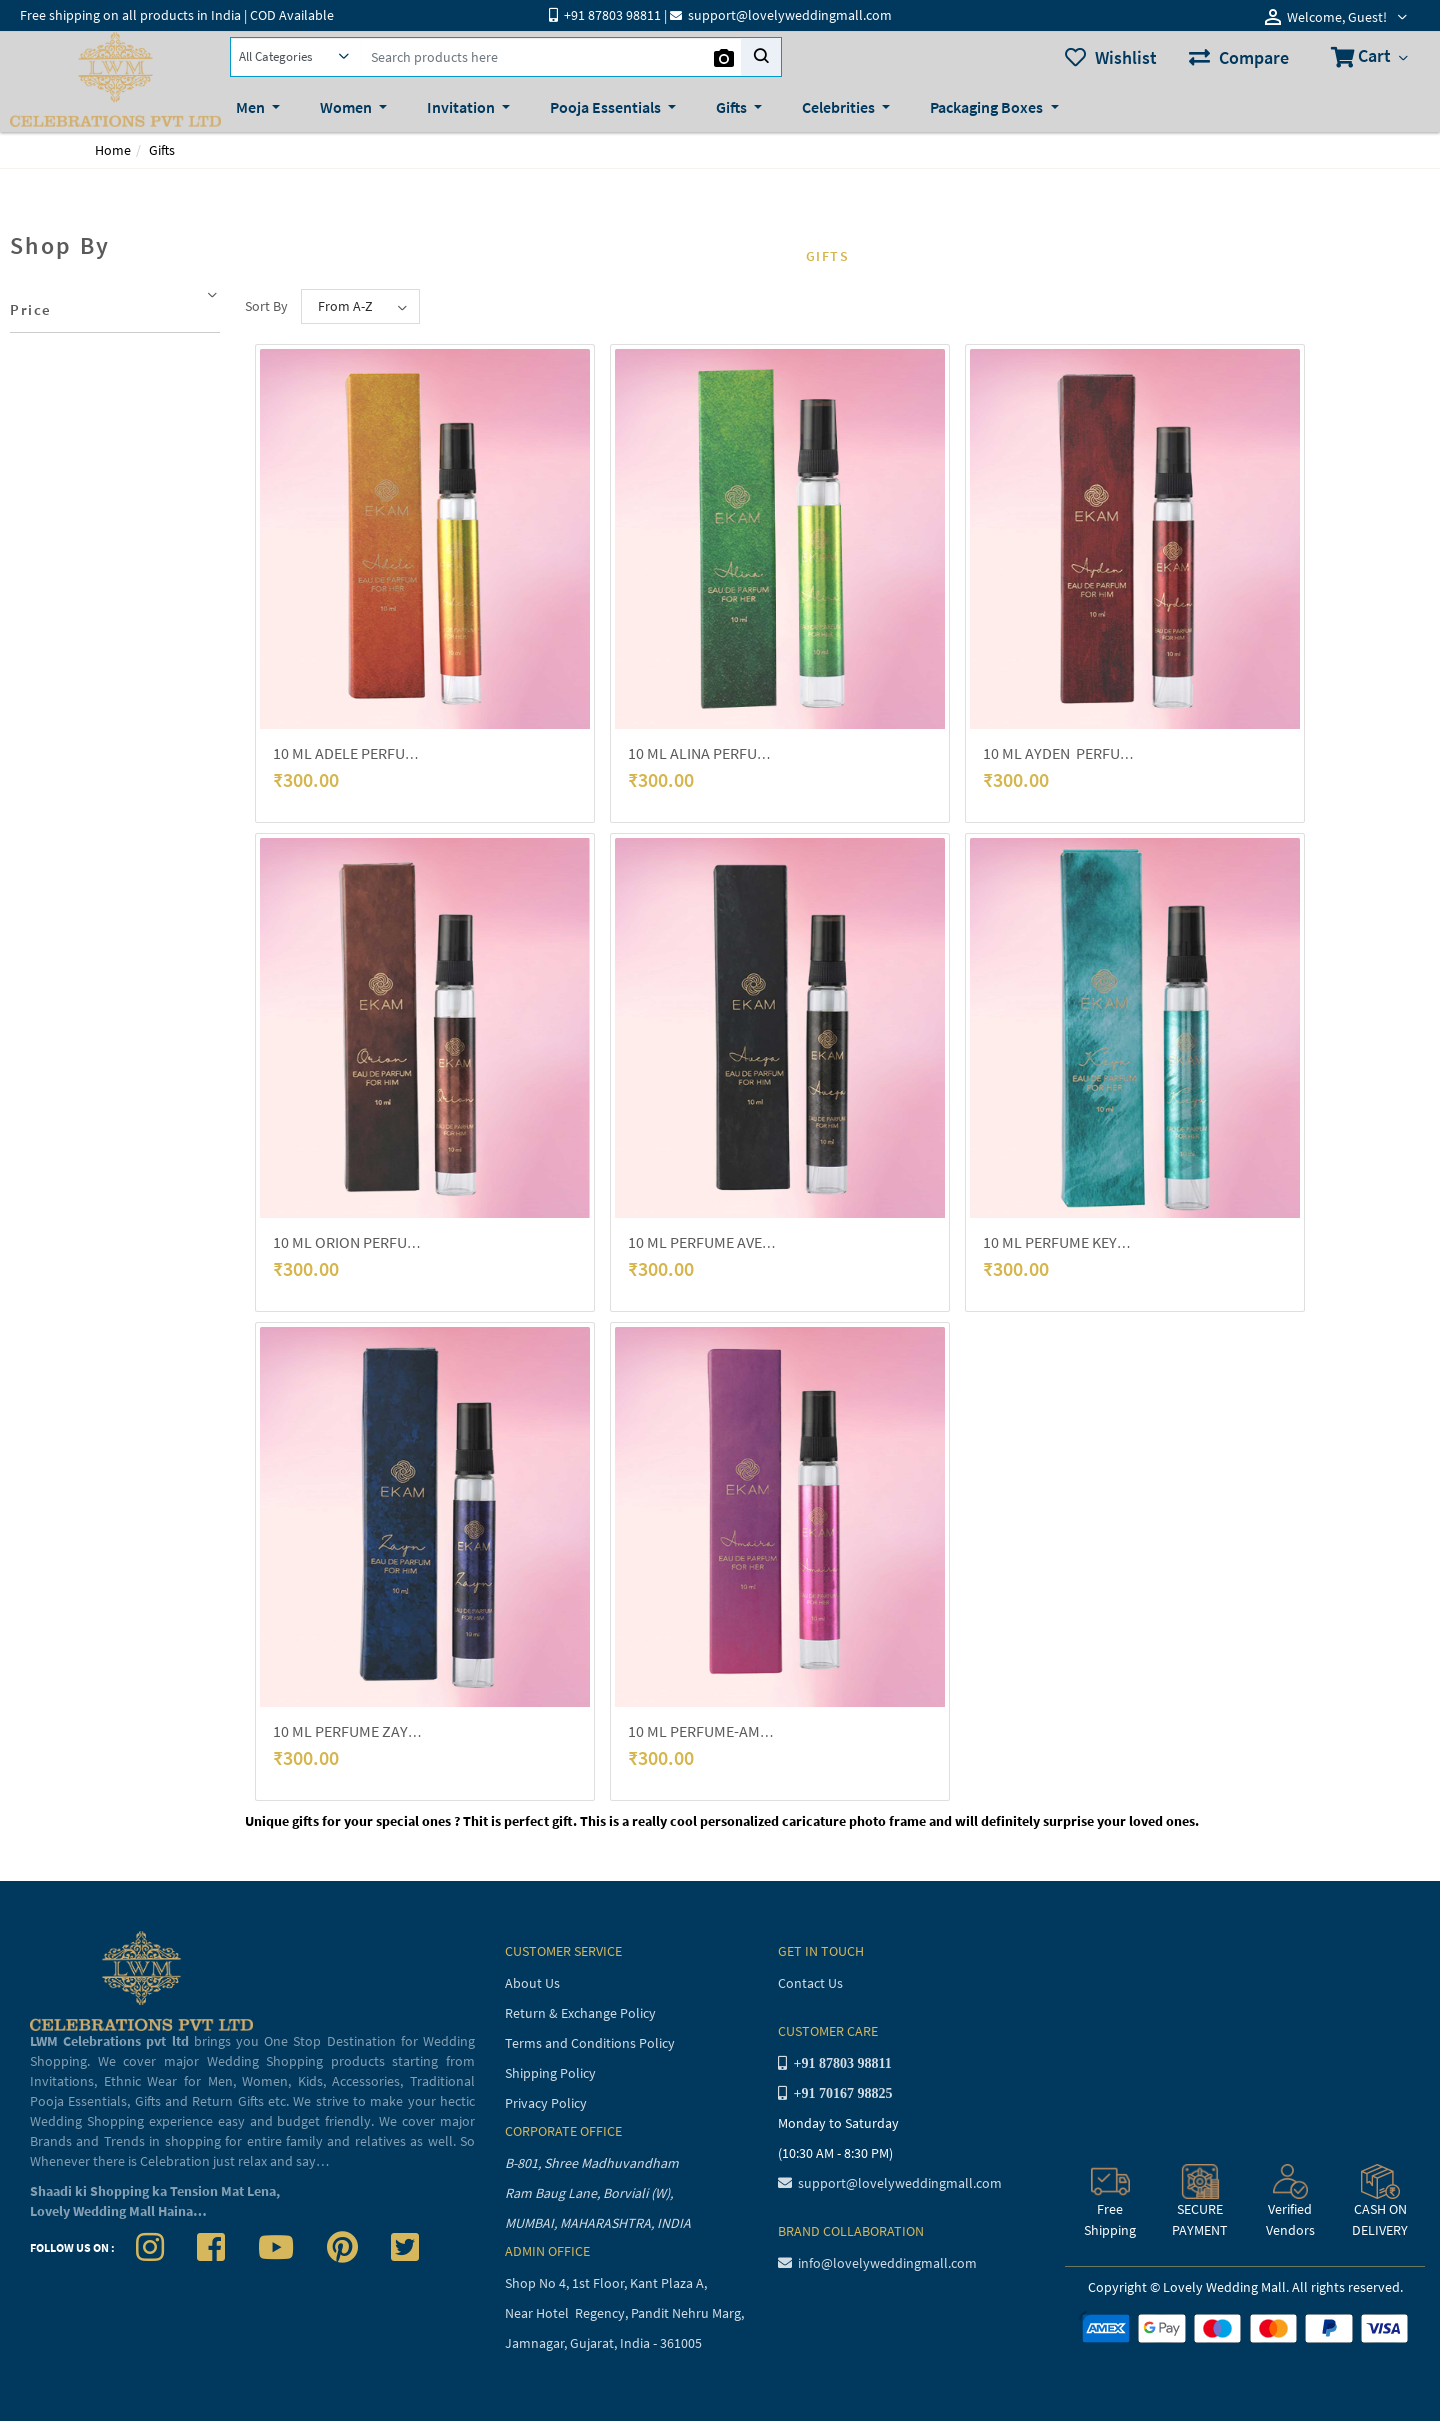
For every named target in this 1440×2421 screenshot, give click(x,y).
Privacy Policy (546, 2103)
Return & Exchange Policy (580, 2013)
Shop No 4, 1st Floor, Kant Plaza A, (607, 2283)
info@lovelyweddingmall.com (877, 2263)
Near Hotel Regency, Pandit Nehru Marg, (626, 2313)
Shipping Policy (550, 2073)
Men (252, 107)
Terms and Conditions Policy (590, 2043)
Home (113, 150)
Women (347, 107)
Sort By (266, 306)
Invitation (462, 107)
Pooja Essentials (607, 107)
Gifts (733, 107)
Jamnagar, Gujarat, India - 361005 (603, 2343)
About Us (532, 1983)
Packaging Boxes (988, 107)
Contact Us (810, 1983)
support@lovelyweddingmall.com (890, 2183)
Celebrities (840, 107)
